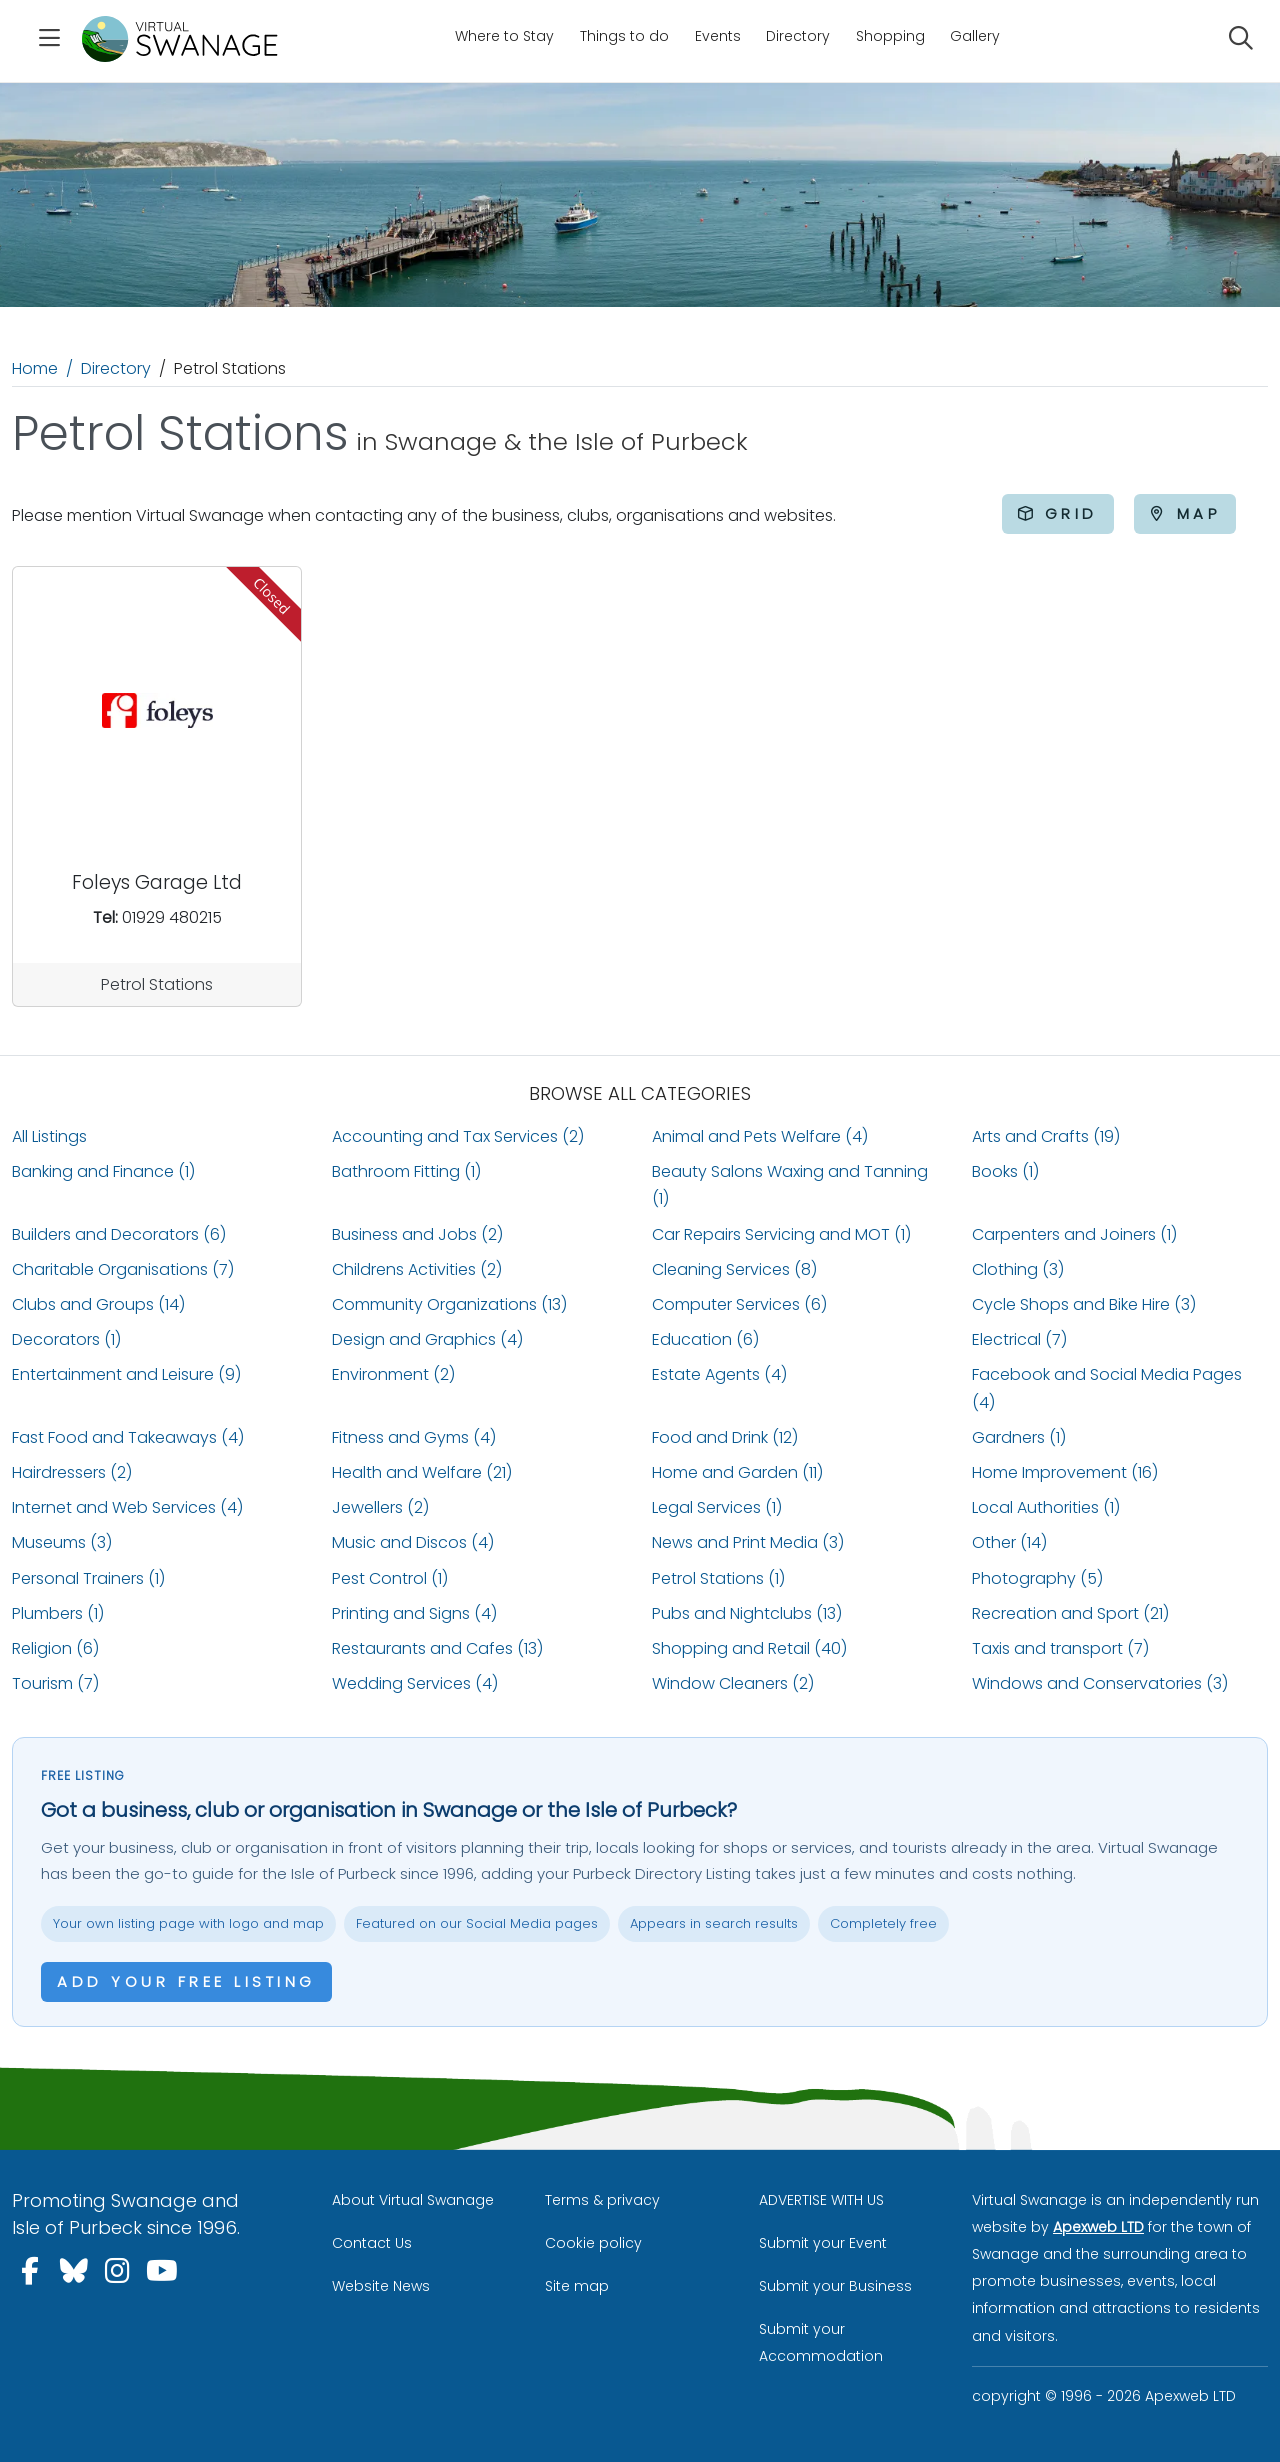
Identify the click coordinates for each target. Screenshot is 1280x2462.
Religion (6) (55, 1648)
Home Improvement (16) (1065, 1472)
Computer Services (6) (739, 1304)
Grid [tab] (1058, 513)
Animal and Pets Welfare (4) (760, 1136)
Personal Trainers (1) (88, 1578)
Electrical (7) (1019, 1339)
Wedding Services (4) (415, 1683)
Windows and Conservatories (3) (1100, 1683)
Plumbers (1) (58, 1613)
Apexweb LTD (1098, 2227)
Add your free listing (186, 1981)
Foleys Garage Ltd (157, 882)
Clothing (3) (1018, 1269)
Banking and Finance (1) (103, 1171)
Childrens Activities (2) (417, 1269)
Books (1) (1005, 1171)
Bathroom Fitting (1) (406, 1171)
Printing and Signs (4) (414, 1613)
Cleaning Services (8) (734, 1269)
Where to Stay (504, 36)
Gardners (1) (1019, 1437)
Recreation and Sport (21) (1070, 1613)
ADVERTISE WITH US (821, 2200)
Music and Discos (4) (413, 1542)
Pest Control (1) (390, 1578)
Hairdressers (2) (72, 1472)
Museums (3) (62, 1542)
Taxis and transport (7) (1060, 1648)
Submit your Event (823, 2243)
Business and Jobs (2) (417, 1234)
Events (718, 36)
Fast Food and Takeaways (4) (128, 1437)
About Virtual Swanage (413, 2200)
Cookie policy (593, 2243)
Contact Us (372, 2243)
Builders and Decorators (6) (119, 1234)
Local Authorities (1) (1046, 1507)
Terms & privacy (602, 2200)
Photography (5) (1037, 1578)
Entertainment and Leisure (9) (126, 1374)
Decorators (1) (66, 1339)
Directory (798, 36)
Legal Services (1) (717, 1507)
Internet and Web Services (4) (127, 1507)
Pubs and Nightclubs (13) (747, 1613)
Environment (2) (393, 1374)
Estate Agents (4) (719, 1374)
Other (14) (1009, 1542)
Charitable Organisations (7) (123, 1269)
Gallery (975, 36)
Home (35, 368)
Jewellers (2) (380, 1507)
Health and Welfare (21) (422, 1472)
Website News (381, 2286)
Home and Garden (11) (737, 1472)
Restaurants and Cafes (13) (437, 1648)
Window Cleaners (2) (733, 1683)
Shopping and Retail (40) (749, 1648)
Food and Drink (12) (725, 1437)
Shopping (890, 36)
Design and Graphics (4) (427, 1339)
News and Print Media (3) (748, 1542)
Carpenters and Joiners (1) (1074, 1234)
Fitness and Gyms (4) (414, 1437)
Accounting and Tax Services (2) (458, 1136)
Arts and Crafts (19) (1046, 1136)
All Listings (49, 1136)
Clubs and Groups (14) (98, 1304)
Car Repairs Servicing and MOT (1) (781, 1234)
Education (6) (705, 1339)
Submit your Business (835, 2286)
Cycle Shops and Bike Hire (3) (1084, 1304)
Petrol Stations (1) (718, 1578)
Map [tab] (1185, 513)
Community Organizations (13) (449, 1304)
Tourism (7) (55, 1683)
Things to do (624, 36)
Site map (577, 2286)
